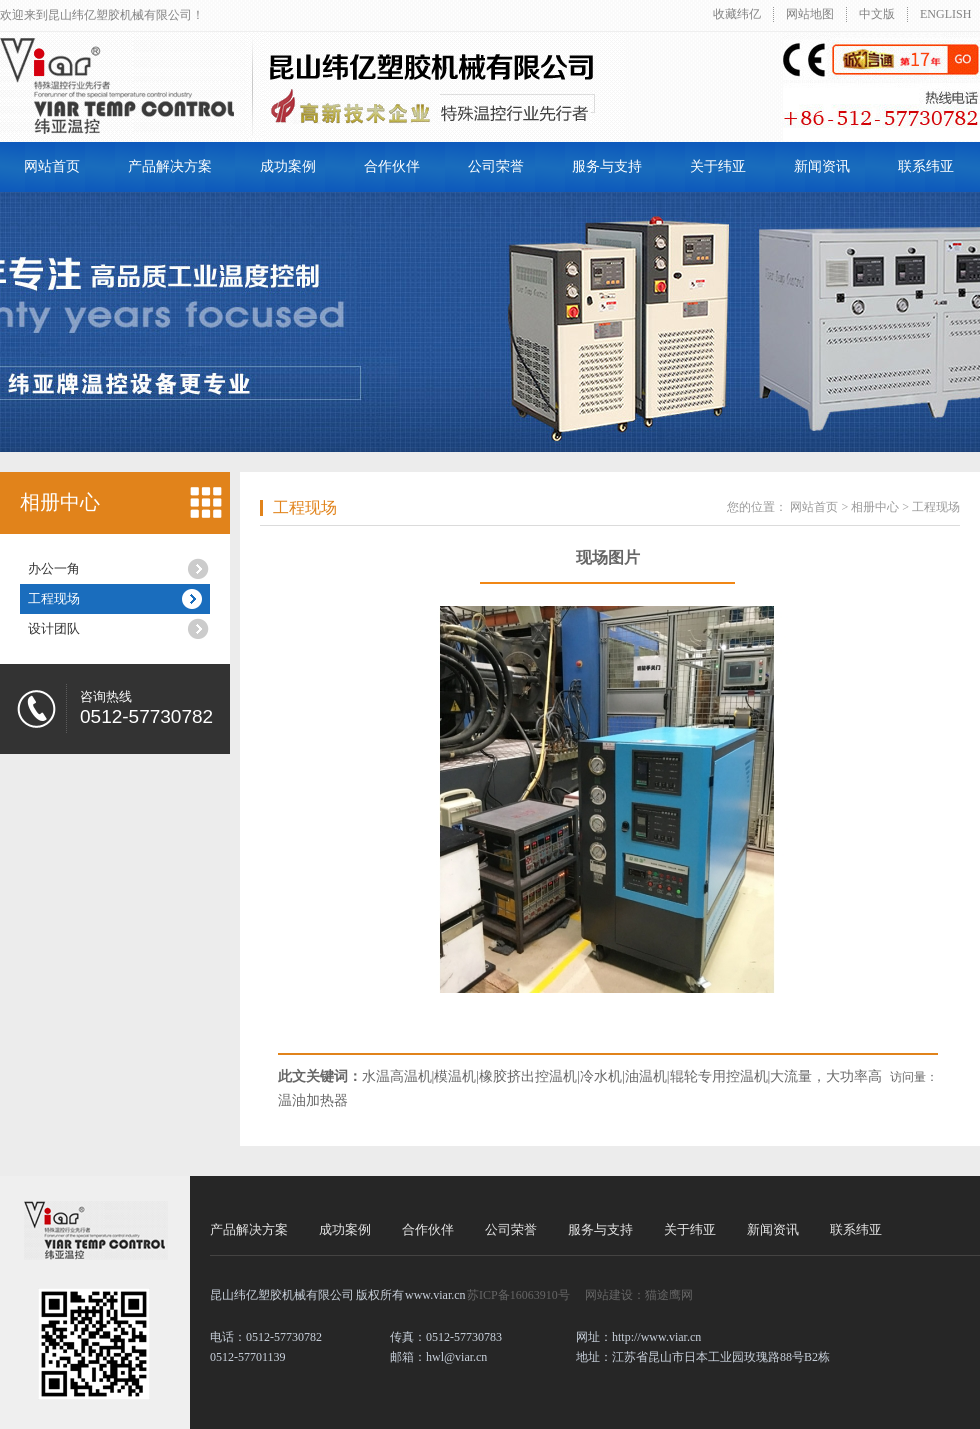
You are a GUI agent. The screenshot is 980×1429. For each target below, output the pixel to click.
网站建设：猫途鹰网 (639, 1295)
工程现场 (54, 598)
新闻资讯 (822, 166)
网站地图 (810, 14)
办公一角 (54, 568)
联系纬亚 (926, 166)
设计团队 (54, 628)
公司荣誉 (496, 166)
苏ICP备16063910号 (518, 1295)
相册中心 (60, 502)
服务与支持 (607, 166)
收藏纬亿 (737, 14)
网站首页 (52, 166)
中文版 (877, 14)
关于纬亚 (718, 166)
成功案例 (288, 166)
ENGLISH (945, 14)
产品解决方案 (170, 166)
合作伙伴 (392, 166)
